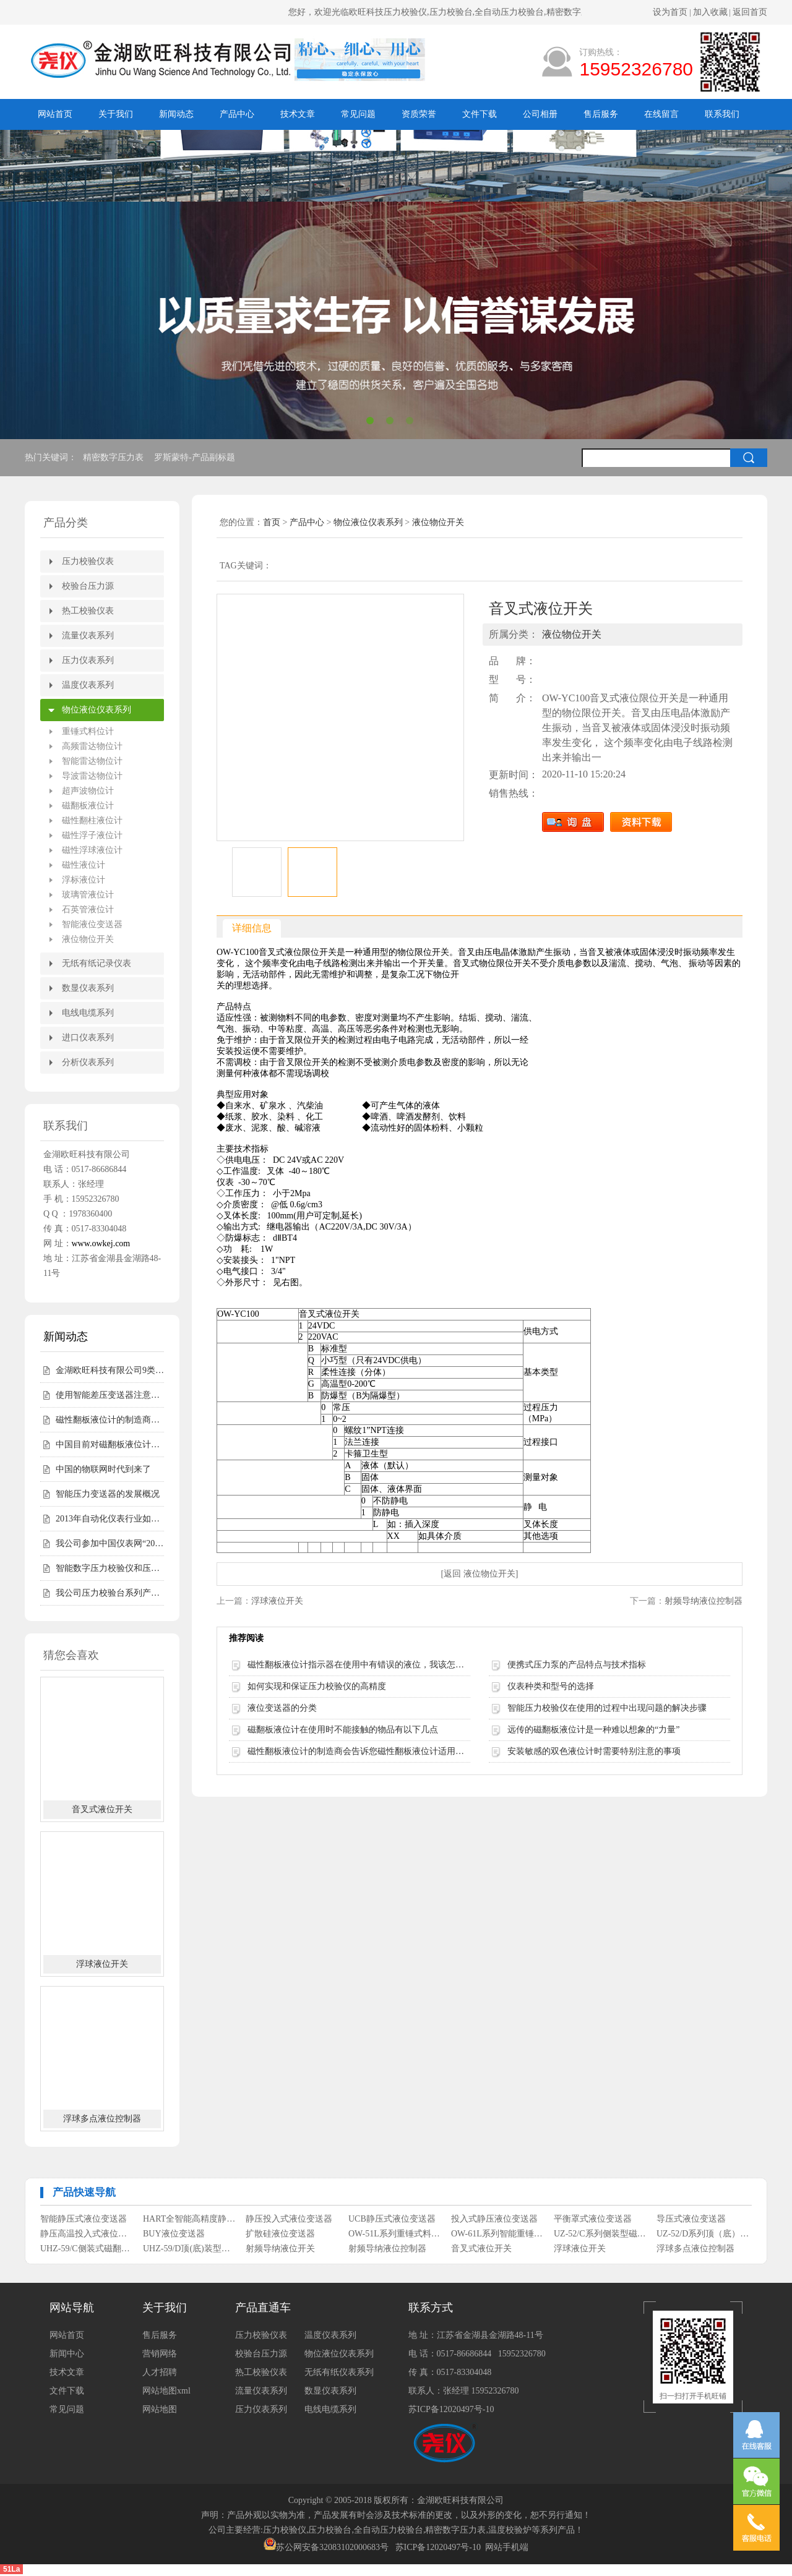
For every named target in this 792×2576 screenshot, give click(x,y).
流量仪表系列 (88, 635)
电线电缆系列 (88, 1012)
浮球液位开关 (102, 1964)
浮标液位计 (83, 879)
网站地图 (159, 2409)
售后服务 (600, 114)
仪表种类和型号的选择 (550, 1686)
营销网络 (159, 2353)
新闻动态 (176, 114)
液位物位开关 (88, 939)
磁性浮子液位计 (92, 835)
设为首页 (670, 12)
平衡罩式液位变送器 (593, 2218)
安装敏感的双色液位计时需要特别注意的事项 (594, 1751)
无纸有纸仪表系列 (339, 2372)
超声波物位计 (88, 790)
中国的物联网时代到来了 (103, 1469)
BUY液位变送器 (174, 2233)
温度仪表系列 (88, 685)
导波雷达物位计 (92, 776)
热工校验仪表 (88, 610)
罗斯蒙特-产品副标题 (195, 457)
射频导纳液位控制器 (703, 1601)
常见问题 (358, 114)
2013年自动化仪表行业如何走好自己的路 (110, 1518)
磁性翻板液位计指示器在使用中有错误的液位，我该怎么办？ (359, 1664)
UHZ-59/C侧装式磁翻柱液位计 (87, 2248)
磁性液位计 (83, 865)
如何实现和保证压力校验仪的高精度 (317, 1686)
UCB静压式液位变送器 (392, 2218)
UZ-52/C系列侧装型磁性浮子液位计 (600, 2233)
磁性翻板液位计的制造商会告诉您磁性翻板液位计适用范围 (110, 1419)
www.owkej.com (101, 1243)
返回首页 (750, 12)
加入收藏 (710, 12)
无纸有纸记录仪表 (96, 963)
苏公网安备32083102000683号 (332, 2547)
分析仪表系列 (88, 1062)
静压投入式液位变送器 (289, 2218)
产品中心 (237, 114)
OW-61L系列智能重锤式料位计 (497, 2233)
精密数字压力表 (114, 457)
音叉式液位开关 (102, 1809)
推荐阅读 (246, 1638)
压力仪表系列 (88, 660)
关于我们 (115, 114)
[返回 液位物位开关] (480, 1573)
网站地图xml (166, 2390)
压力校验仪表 (88, 561)
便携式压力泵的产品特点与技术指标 (576, 1664)
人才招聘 (159, 2372)
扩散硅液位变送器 (280, 2233)
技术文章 (297, 114)
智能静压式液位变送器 (83, 2218)
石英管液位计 (88, 909)
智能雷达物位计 (92, 761)
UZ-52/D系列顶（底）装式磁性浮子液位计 (703, 2233)
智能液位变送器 (92, 924)
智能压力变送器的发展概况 (108, 1494)
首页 (271, 522)
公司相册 (540, 114)
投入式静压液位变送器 (494, 2218)
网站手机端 (506, 2547)
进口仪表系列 (88, 1037)
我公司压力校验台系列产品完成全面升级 (110, 1593)
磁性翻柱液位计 (92, 820)
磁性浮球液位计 (92, 850)
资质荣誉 (419, 114)
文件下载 (479, 114)
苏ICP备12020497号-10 (451, 2409)
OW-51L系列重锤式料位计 (395, 2233)
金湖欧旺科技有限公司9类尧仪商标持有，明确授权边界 (110, 1370)
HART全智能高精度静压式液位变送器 (189, 2218)
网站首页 (55, 114)
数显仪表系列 (88, 988)
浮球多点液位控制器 (102, 2118)
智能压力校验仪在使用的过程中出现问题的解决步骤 (607, 1708)
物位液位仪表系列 (96, 709)
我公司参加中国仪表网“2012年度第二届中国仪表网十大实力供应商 (110, 1543)
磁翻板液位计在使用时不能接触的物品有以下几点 (343, 1729)
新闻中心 (67, 2353)
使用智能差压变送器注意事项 (110, 1395)
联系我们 (722, 114)
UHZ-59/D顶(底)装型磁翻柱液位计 (189, 2248)
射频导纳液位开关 (280, 2248)
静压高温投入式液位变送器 (87, 2233)
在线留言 (661, 114)
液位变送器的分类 (282, 1708)
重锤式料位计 (88, 731)
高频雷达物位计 (92, 746)
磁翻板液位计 (88, 805)
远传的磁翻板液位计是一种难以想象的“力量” (593, 1729)
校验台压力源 (88, 586)
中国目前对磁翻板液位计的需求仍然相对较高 (110, 1444)
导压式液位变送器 (691, 2218)
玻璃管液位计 (88, 894)
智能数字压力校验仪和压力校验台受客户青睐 (110, 1568)
